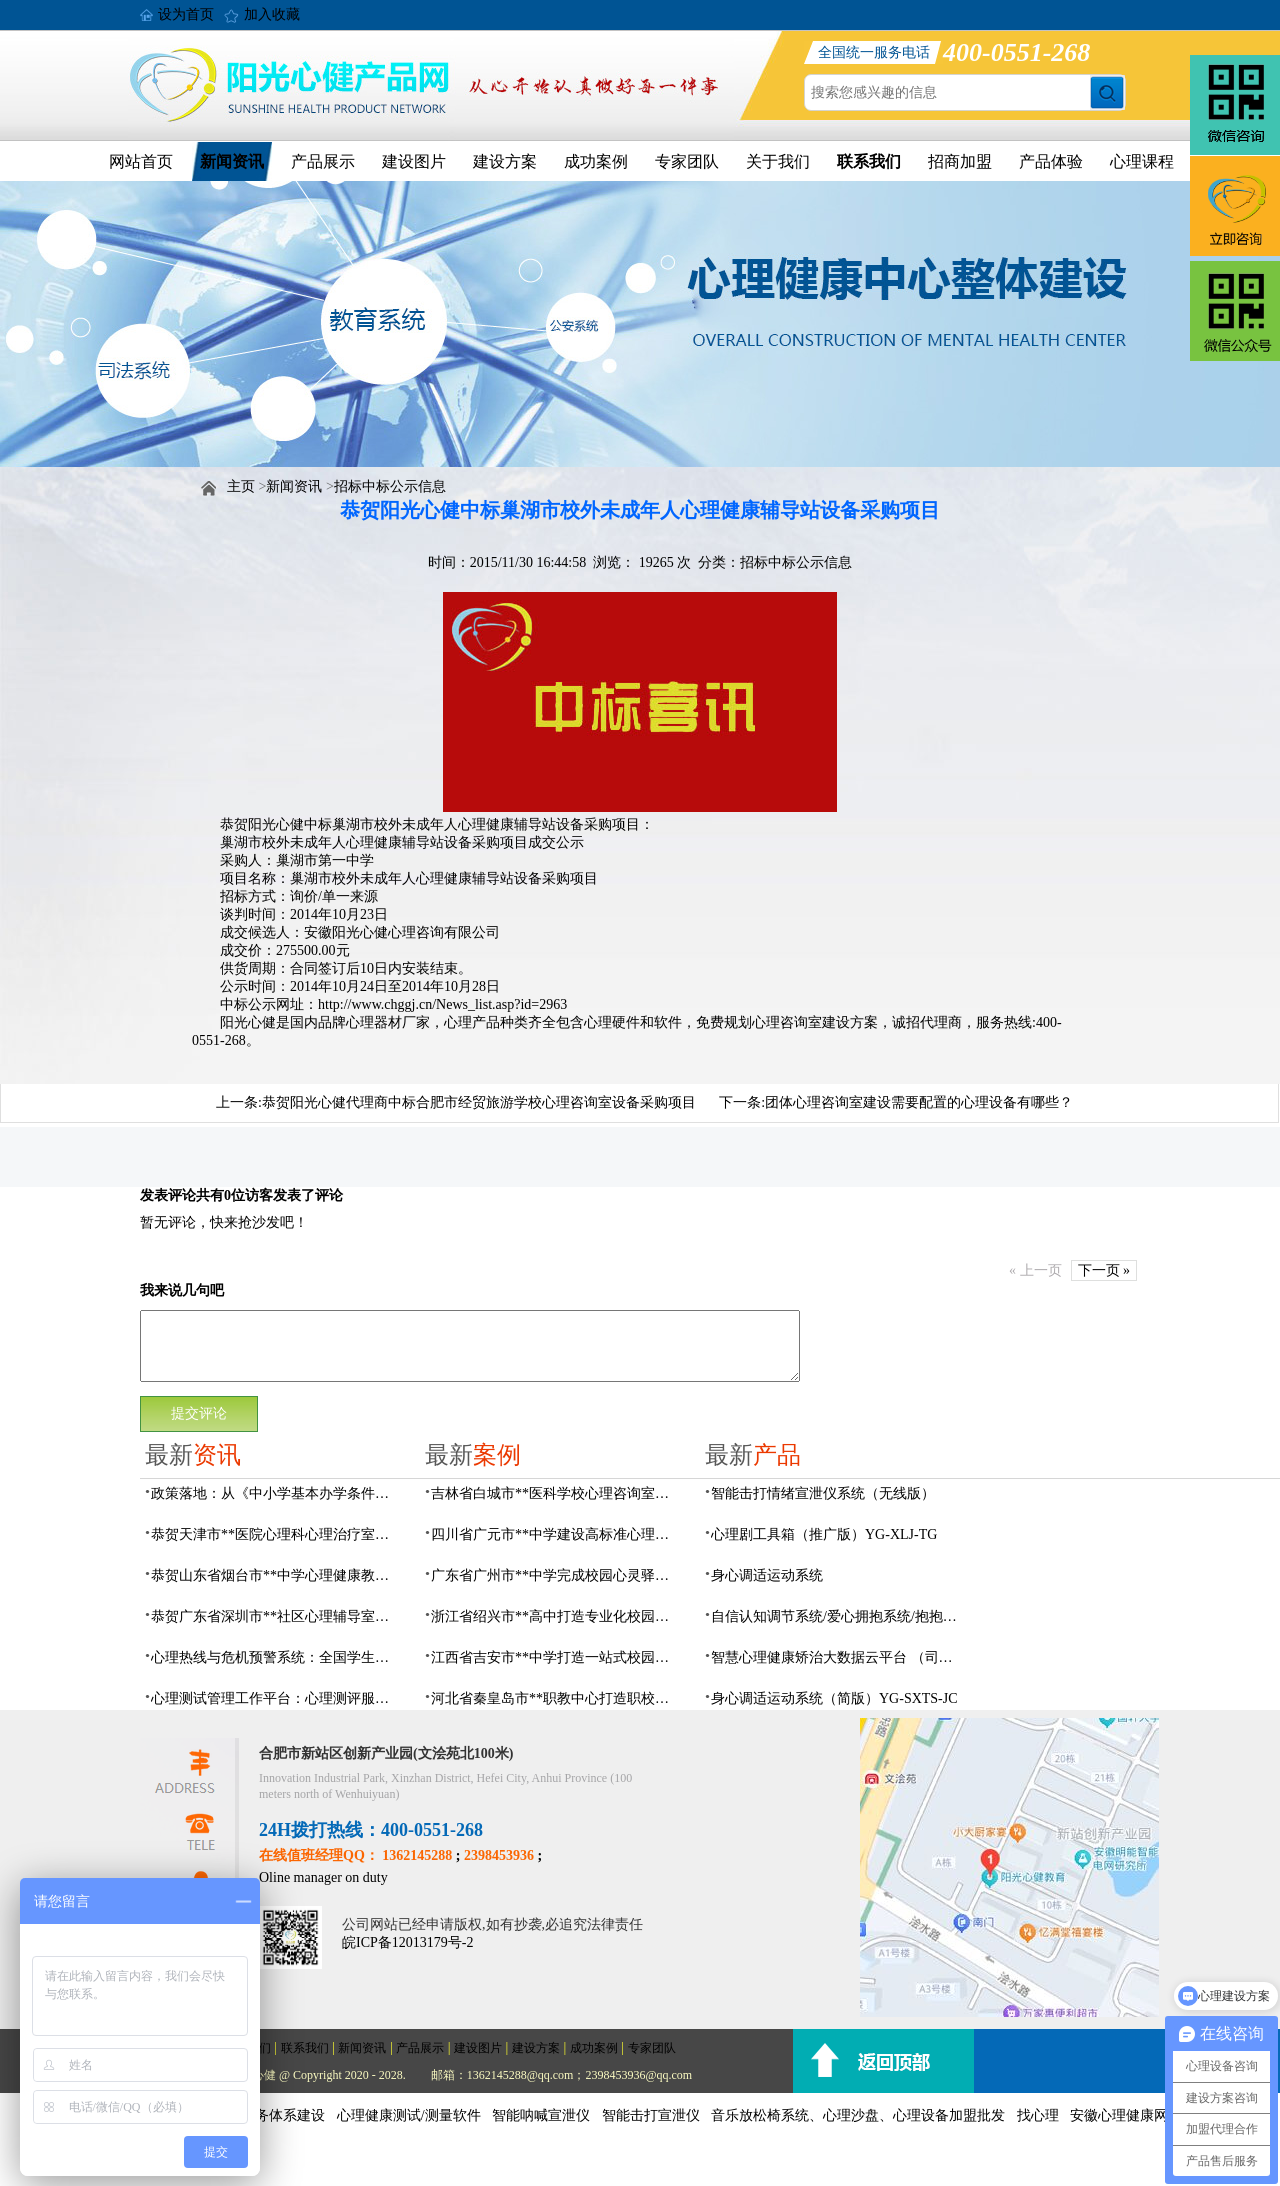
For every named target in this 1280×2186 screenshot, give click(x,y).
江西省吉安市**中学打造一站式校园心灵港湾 (556, 1657)
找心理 (1038, 2115)
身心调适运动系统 (767, 1575)
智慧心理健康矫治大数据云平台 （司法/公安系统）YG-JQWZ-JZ (836, 1657)
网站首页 (141, 161)
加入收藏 (272, 14)
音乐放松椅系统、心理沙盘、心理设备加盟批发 (858, 2115)
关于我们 (778, 161)
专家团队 (687, 161)
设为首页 (186, 14)
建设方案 (505, 161)
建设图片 (414, 161)
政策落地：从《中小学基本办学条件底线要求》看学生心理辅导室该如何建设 (276, 1493)
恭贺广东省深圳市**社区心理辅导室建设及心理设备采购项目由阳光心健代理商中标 (276, 1616)
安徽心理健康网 (1119, 2115)
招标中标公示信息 (390, 486)
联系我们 (869, 161)
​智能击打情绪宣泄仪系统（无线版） (823, 1493)
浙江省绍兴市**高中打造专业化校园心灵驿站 (556, 1616)
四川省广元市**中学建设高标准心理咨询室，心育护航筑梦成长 (556, 1534)
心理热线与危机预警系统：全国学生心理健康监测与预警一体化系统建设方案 (276, 1657)
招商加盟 (960, 161)
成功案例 (596, 161)
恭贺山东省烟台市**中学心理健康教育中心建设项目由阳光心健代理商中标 (276, 1575)
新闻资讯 (232, 161)
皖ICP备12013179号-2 (407, 1942)
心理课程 (1142, 161)
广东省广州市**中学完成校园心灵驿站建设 (556, 1575)
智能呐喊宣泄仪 (541, 2115)
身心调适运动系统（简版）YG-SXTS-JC (834, 1698)
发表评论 (168, 1195)
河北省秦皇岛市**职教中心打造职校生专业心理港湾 (556, 1698)
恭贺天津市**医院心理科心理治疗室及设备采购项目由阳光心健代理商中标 (276, 1534)
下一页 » (1104, 1270)
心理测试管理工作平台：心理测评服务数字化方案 (276, 1698)
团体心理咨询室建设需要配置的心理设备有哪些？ (919, 1102)
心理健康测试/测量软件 (409, 2115)
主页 (241, 486)
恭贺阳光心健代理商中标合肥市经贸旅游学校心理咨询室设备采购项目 (479, 1102)
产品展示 (323, 161)
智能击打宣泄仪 (651, 2115)
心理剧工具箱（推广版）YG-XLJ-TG (824, 1534)
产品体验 (1051, 161)
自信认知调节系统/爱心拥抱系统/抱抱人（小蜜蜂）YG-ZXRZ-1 (836, 1616)
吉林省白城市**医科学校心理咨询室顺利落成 (556, 1493)
